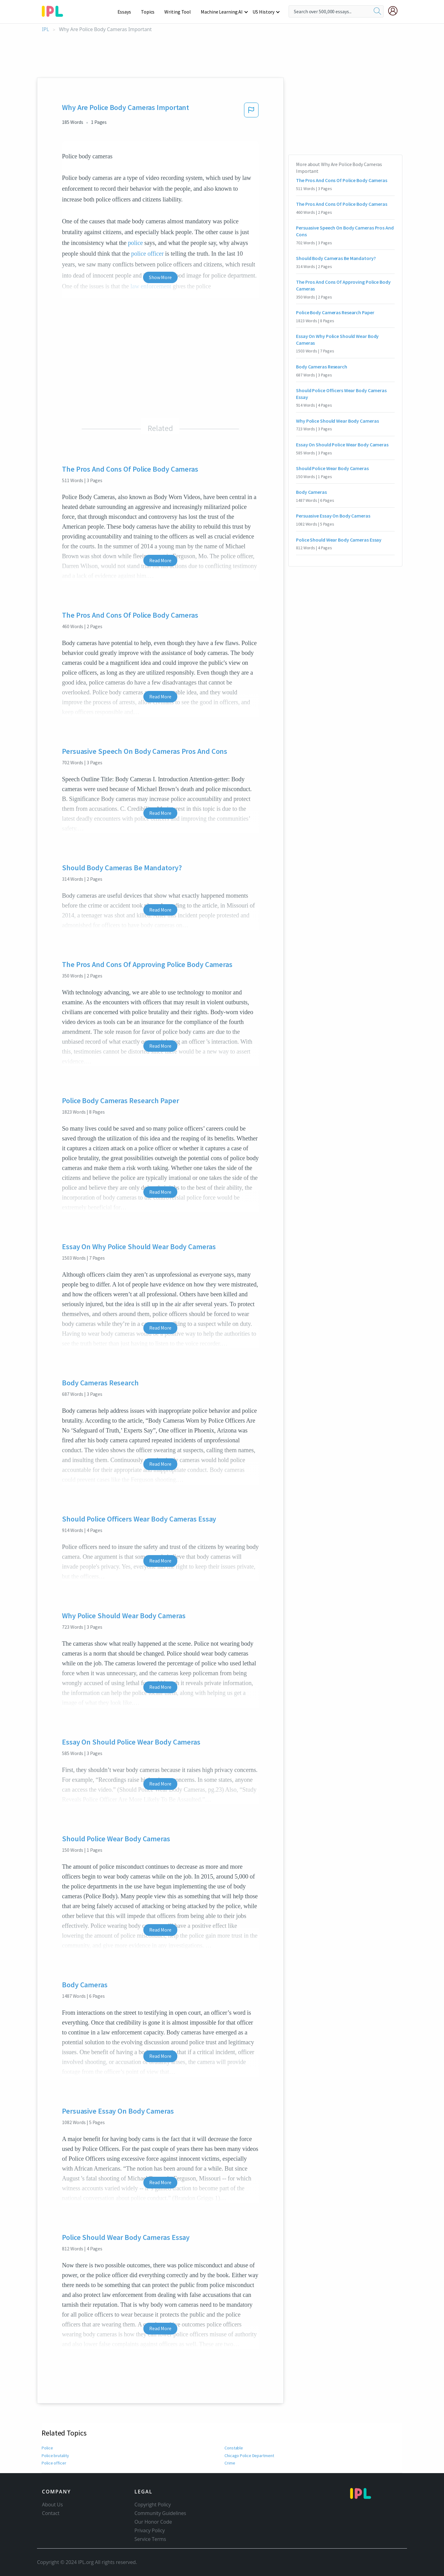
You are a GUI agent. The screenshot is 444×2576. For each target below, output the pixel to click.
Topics (150, 12)
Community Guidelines (160, 2513)
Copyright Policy (152, 2504)
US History (263, 12)
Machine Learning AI (222, 12)
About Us (52, 2504)
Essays (127, 12)
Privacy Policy (149, 2530)
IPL (45, 29)
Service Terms (150, 2539)
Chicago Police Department (249, 2455)
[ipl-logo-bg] (55, 10)
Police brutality (55, 2455)
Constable (233, 2448)
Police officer (53, 2463)
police (135, 242)
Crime (229, 2463)
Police (47, 2448)
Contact (51, 2513)
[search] (377, 11)
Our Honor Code (153, 2521)
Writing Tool (179, 12)
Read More (160, 560)
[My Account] (395, 11)
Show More (160, 277)
